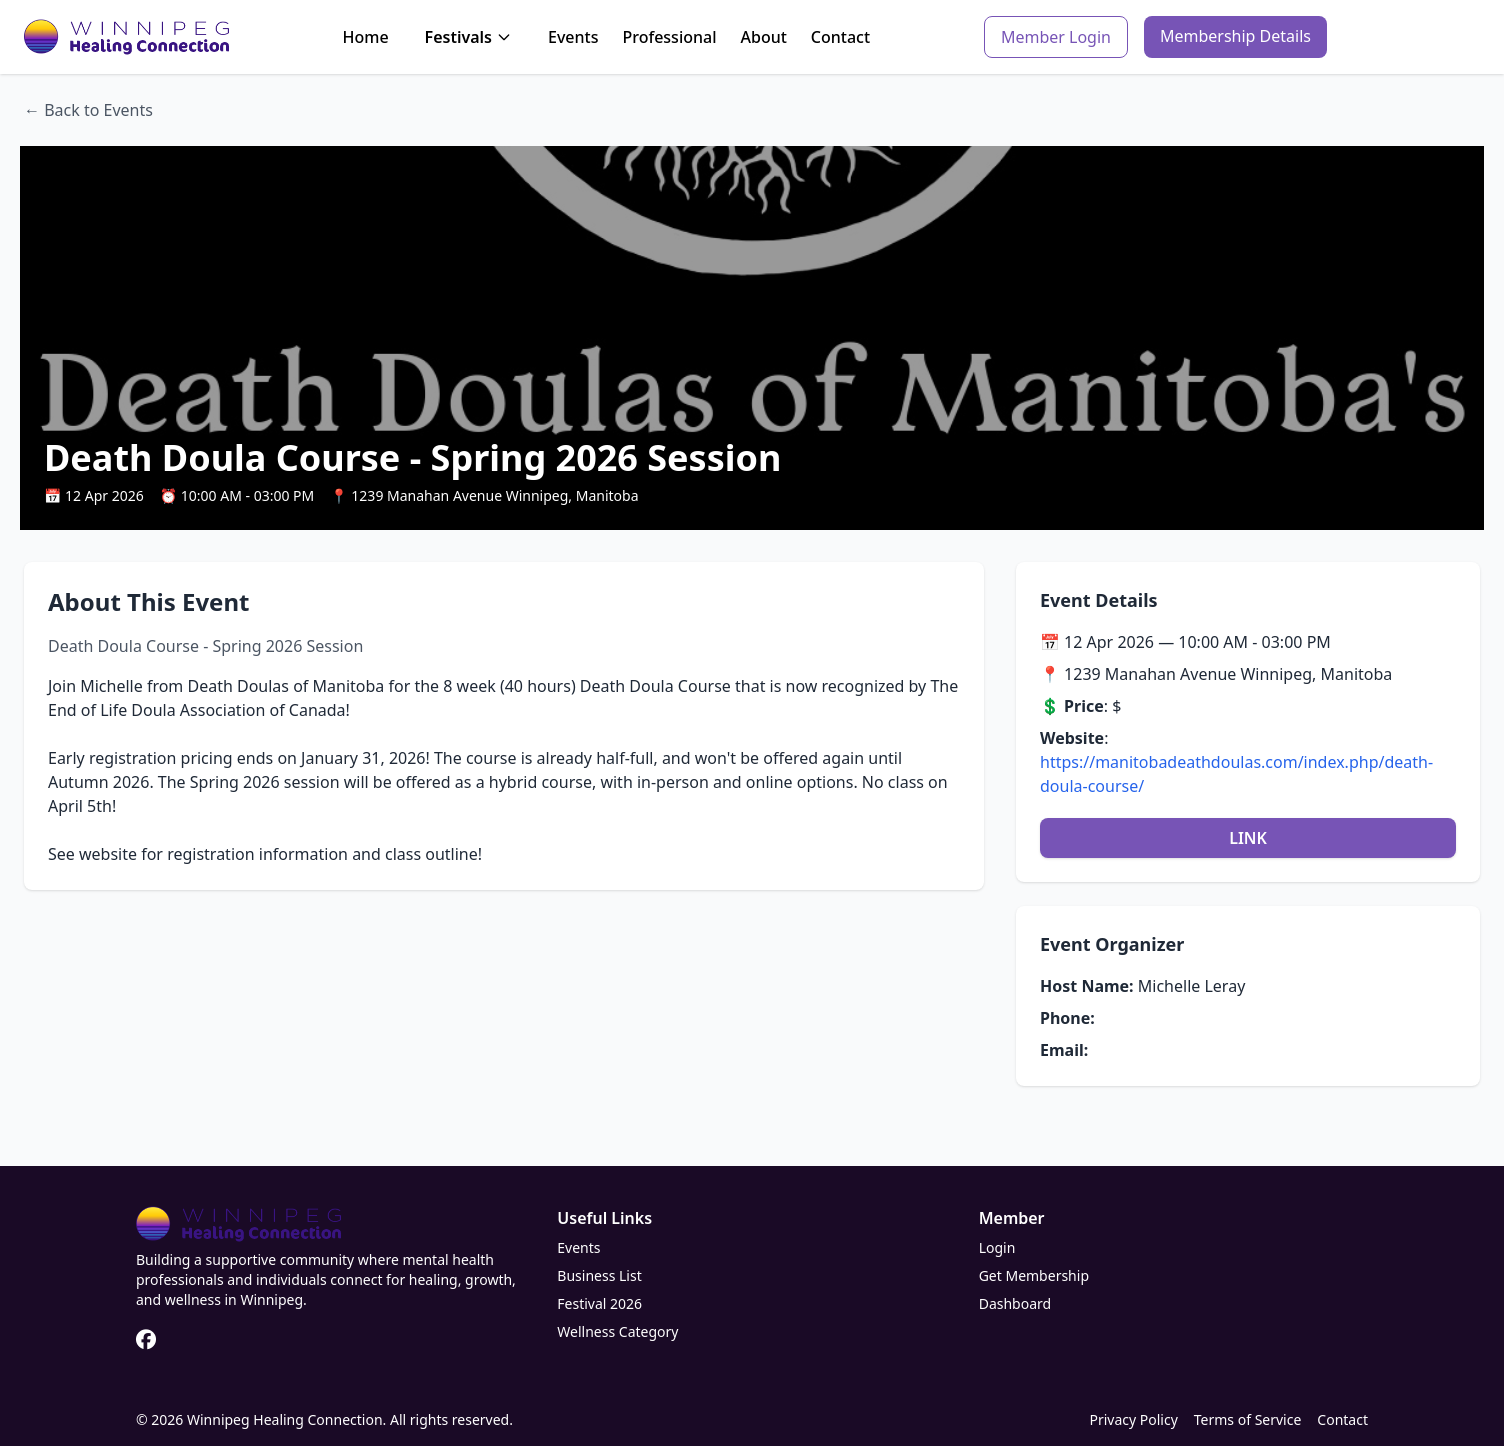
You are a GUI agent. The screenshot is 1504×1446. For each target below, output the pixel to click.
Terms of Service (1248, 1419)
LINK (1248, 838)
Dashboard (1015, 1303)
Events (573, 37)
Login (997, 1247)
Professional (669, 37)
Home (365, 37)
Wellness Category (617, 1331)
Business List (599, 1275)
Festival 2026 (599, 1303)
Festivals (468, 37)
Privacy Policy (1133, 1419)
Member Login (1056, 37)
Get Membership (1034, 1275)
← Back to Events (88, 110)
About (764, 37)
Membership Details (1235, 36)
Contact (840, 37)
